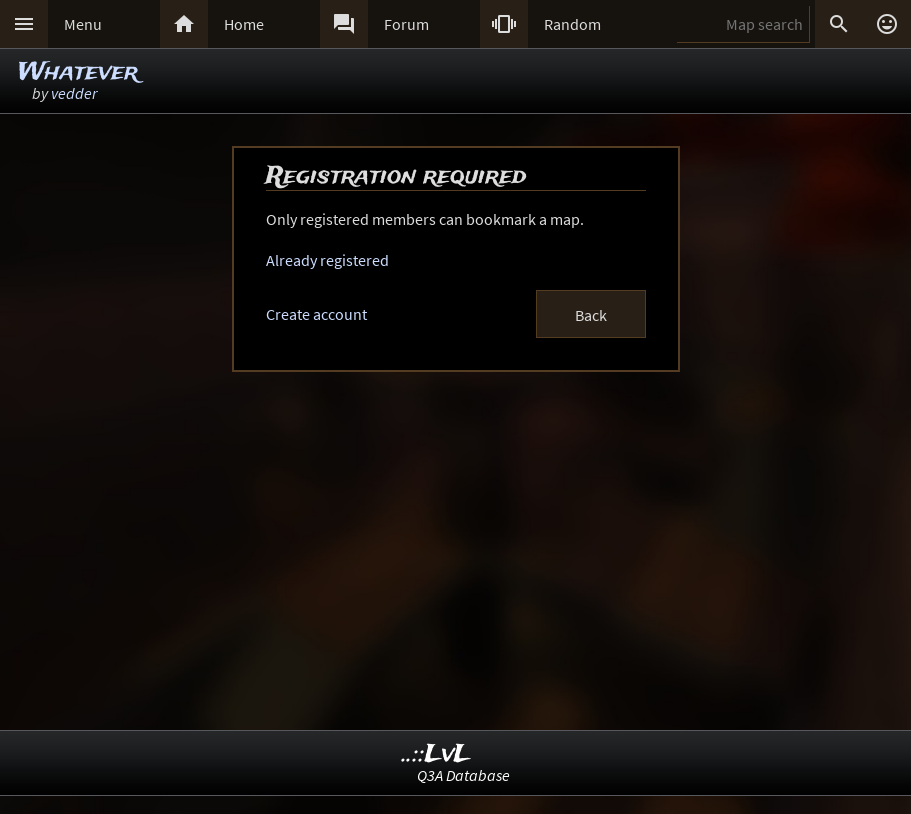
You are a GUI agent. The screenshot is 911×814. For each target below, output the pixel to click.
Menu (83, 24)
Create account (316, 314)
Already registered (327, 260)
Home (244, 24)
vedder (74, 93)
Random (572, 24)
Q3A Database (463, 775)
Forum (406, 24)
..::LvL (436, 754)
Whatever (78, 72)
